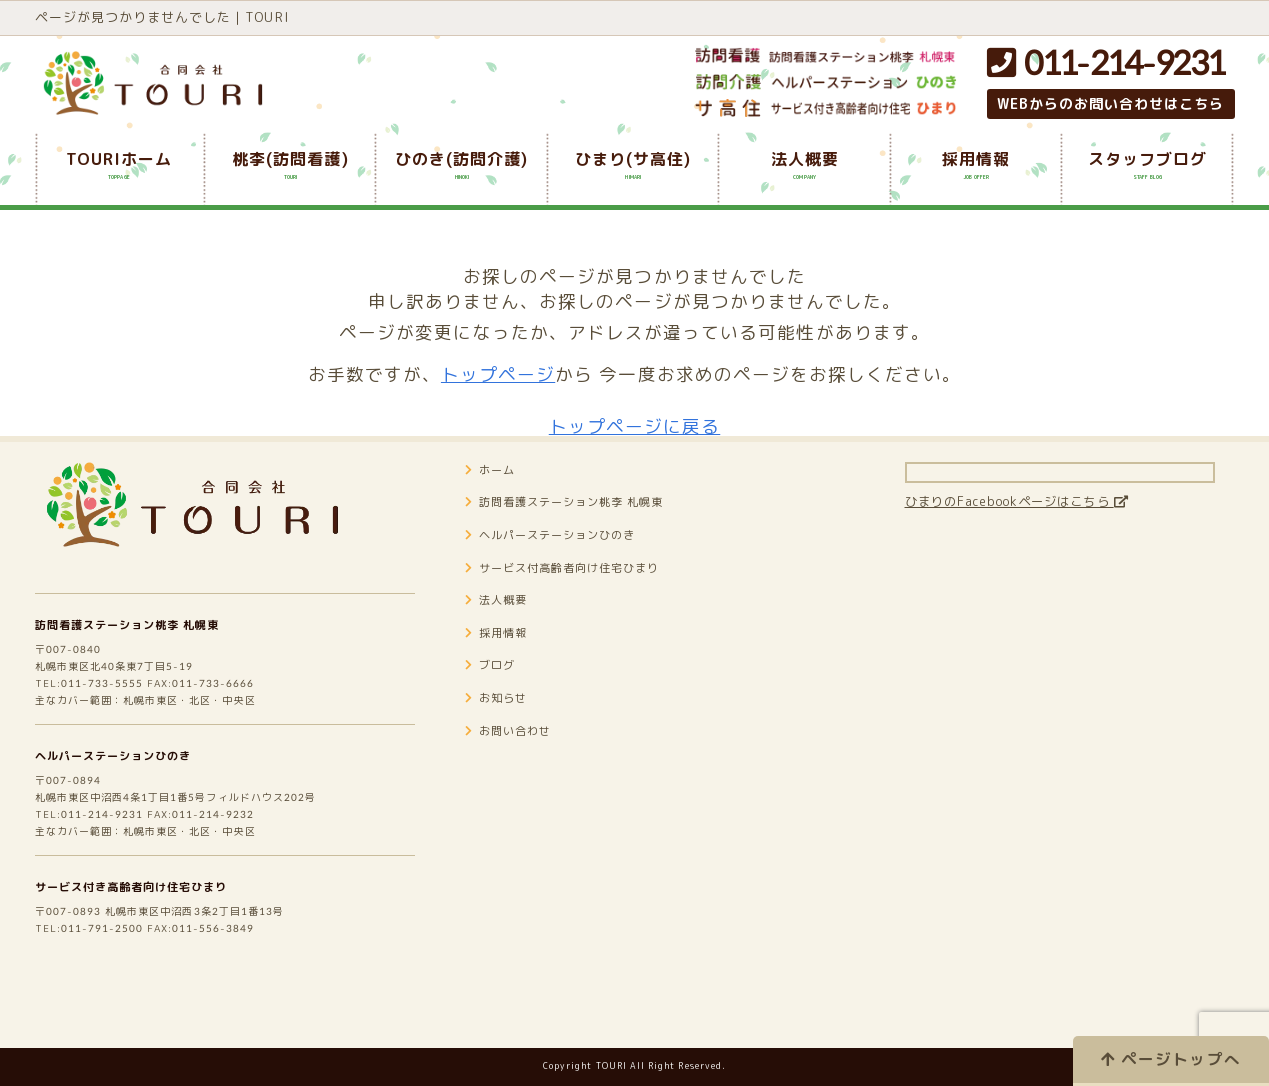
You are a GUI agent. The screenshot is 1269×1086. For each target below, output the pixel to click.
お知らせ (503, 728)
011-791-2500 (114, 1004)
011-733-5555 (114, 724)
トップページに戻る (635, 426)
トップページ (498, 374)
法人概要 (503, 630)
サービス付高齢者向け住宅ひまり (586, 598)
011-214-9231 (1106, 62)
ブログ (495, 695)
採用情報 (503, 663)
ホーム (495, 500)
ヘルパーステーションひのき (133, 805)
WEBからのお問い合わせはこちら (1111, 104)
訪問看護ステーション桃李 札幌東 (150, 654)
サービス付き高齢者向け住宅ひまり (155, 956)
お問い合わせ (518, 761)
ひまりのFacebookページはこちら (1049, 531)
